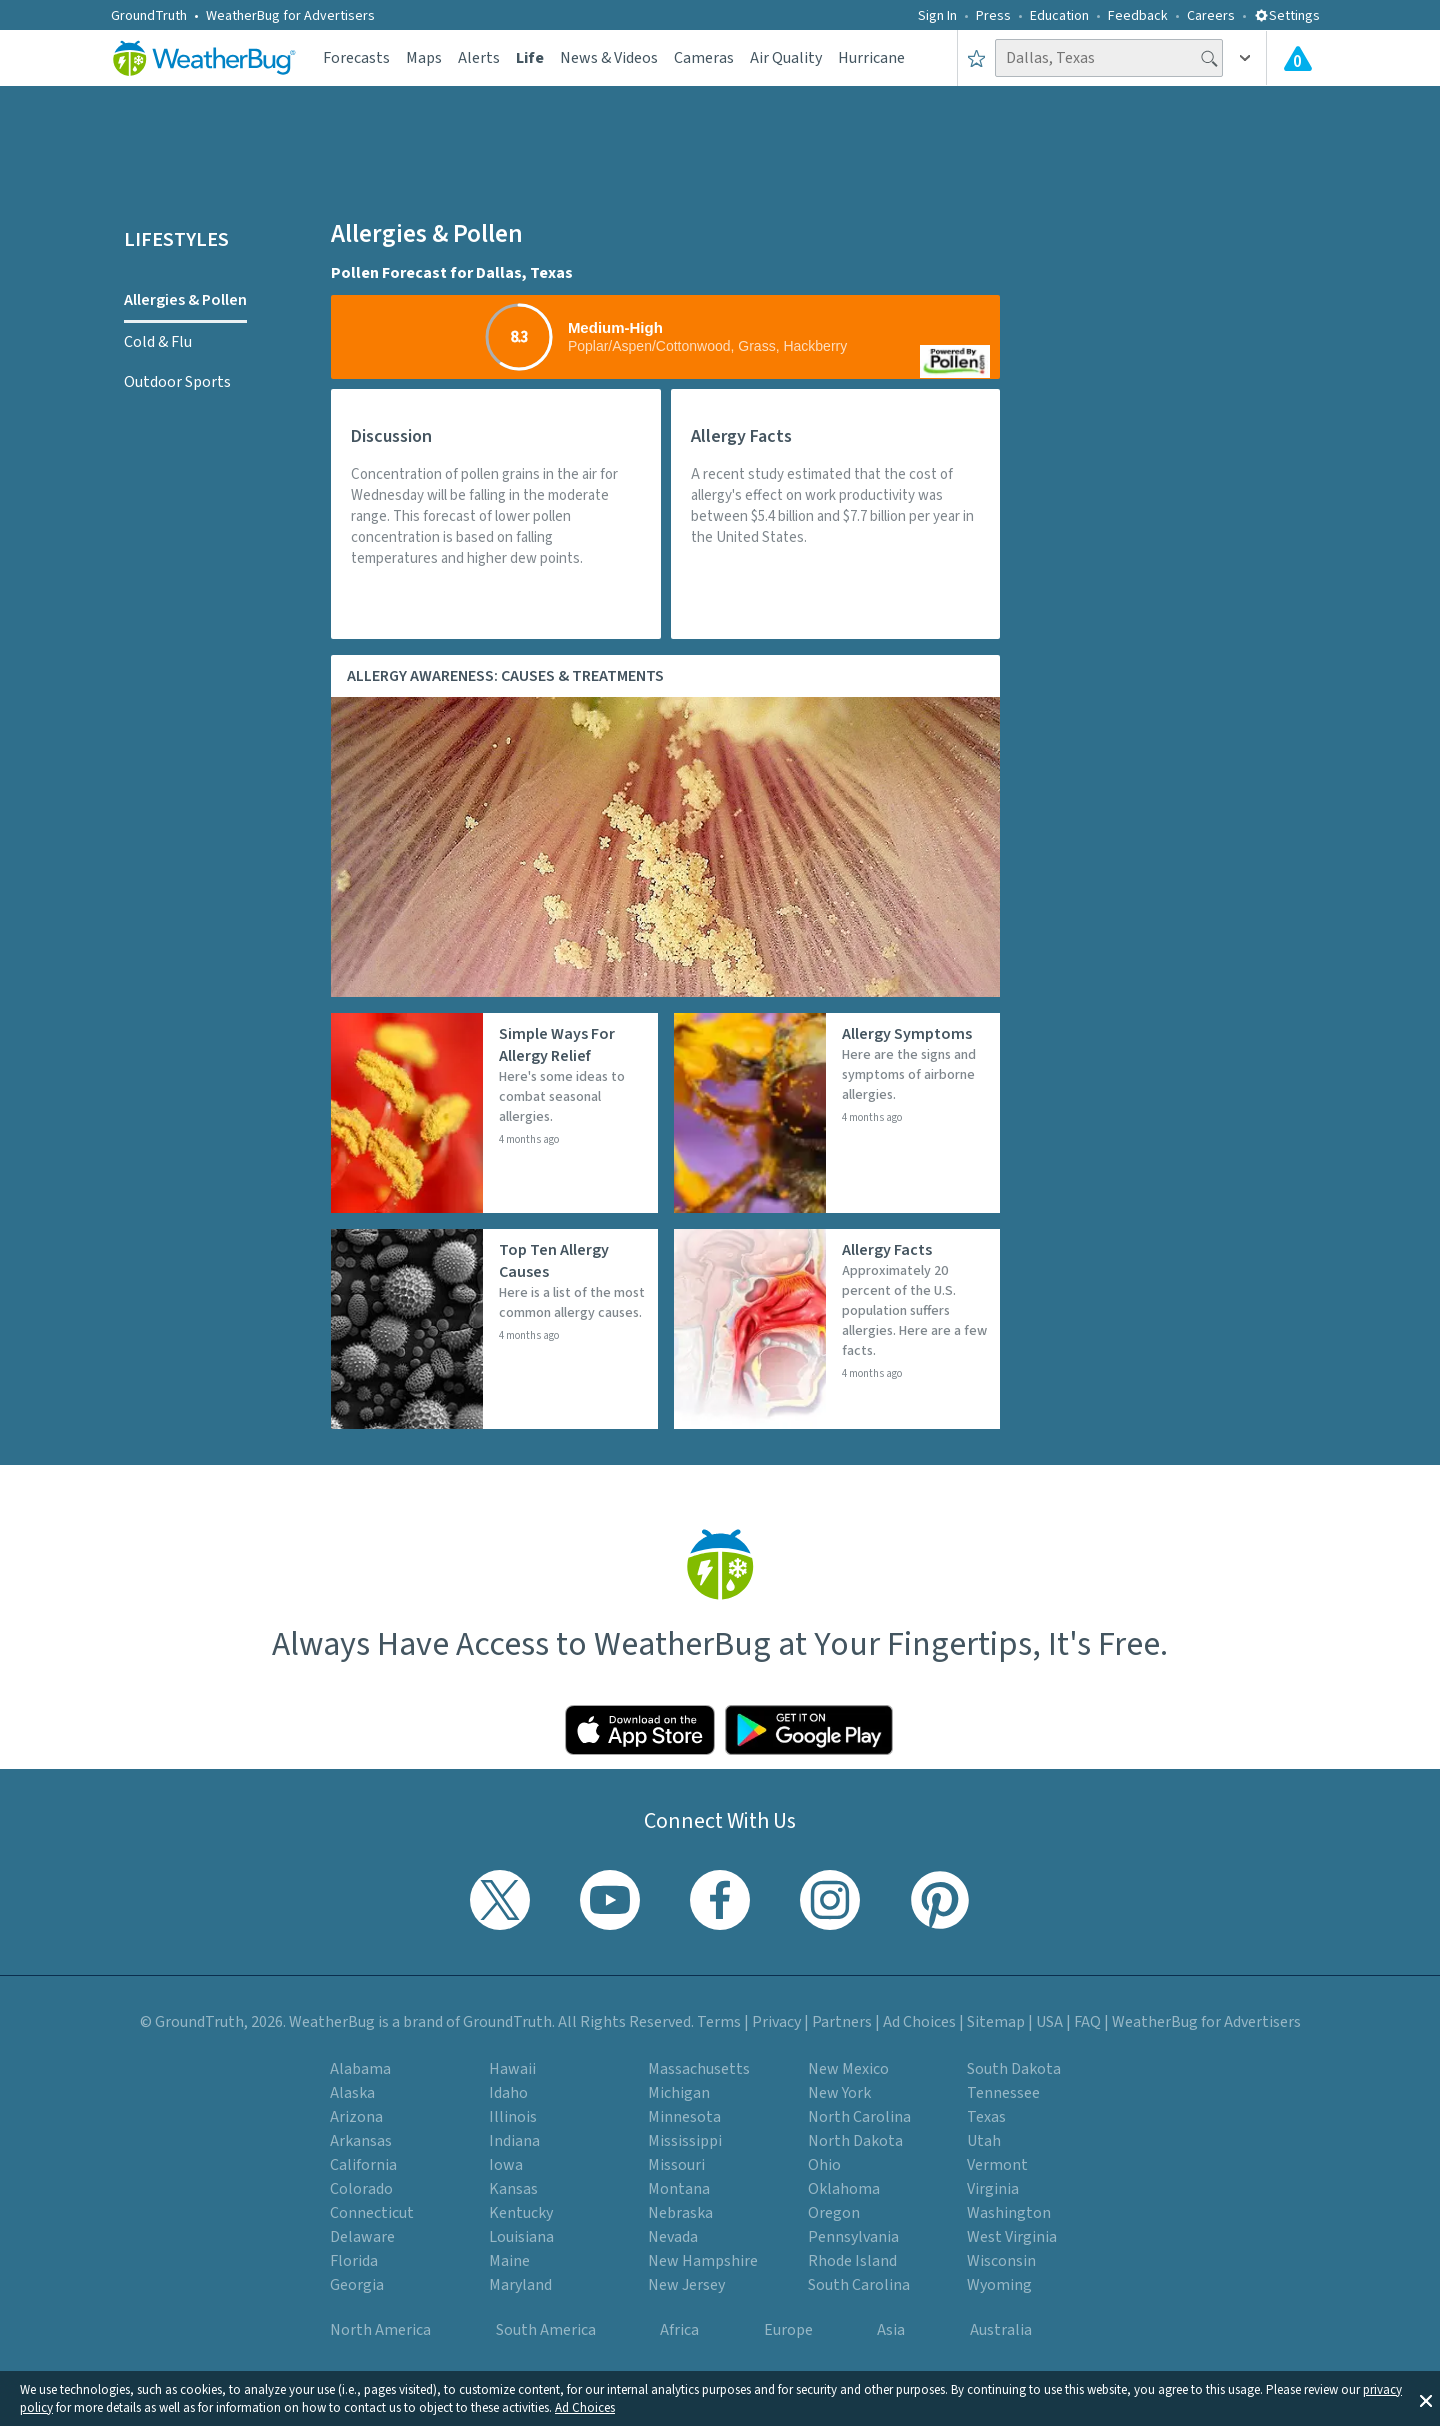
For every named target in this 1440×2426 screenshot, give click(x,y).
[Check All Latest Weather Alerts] (1298, 58)
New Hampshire (703, 2261)
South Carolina (859, 2285)
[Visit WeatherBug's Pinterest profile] (940, 1900)
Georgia (357, 2285)
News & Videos (609, 58)
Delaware (362, 2237)
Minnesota (684, 2117)
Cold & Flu (158, 342)
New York (839, 2093)
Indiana (514, 2141)
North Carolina (859, 2117)
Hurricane (871, 58)
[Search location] (1109, 58)
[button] (1426, 2399)
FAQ (1087, 2022)
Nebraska (680, 2213)
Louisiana (521, 2237)
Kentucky (521, 2213)
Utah (984, 2141)
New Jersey (686, 2285)
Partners (842, 2022)
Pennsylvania (853, 2237)
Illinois (513, 2117)
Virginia (993, 2189)
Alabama (360, 2069)
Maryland (520, 2285)
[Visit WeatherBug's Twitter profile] (500, 1900)
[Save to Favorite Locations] (976, 58)
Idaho (508, 2093)
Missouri (676, 2165)
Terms (719, 2022)
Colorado (361, 2189)
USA (1049, 2022)
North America (380, 2330)
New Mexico (848, 2069)
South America (546, 2330)
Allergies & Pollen (185, 300)
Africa (679, 2330)
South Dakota (1014, 2069)
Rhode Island (852, 2261)
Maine (509, 2261)
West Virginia (1012, 2237)
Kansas (513, 2189)
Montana (679, 2189)
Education (1059, 16)
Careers (1211, 16)
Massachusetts (699, 2069)
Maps (424, 58)
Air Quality (786, 58)
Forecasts (356, 58)
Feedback (1138, 16)
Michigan (679, 2093)
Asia (891, 2330)
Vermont (997, 2165)
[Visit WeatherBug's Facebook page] (720, 1900)
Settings (1287, 16)
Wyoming (999, 2285)
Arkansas (361, 2141)
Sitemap (996, 2022)
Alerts (479, 58)
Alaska (352, 2093)
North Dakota (855, 2141)
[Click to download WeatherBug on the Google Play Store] (809, 1730)
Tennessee (1003, 2093)
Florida (354, 2261)
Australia (1001, 2330)
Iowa (506, 2165)
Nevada (673, 2237)
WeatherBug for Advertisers (290, 16)
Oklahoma (844, 2189)
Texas (986, 2117)
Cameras (704, 58)
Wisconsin (1001, 2261)
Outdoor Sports (177, 382)
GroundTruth (149, 16)
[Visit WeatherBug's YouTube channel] (610, 1900)
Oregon (834, 2213)
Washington (1009, 2213)
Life (530, 58)
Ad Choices (585, 2408)
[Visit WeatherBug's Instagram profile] (830, 1900)
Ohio (824, 2165)
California (363, 2165)
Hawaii (512, 2069)
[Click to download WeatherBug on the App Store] (640, 1730)
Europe (788, 2330)
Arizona (356, 2117)
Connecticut (372, 2213)
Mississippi (685, 2141)
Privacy (776, 2022)
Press (993, 16)
